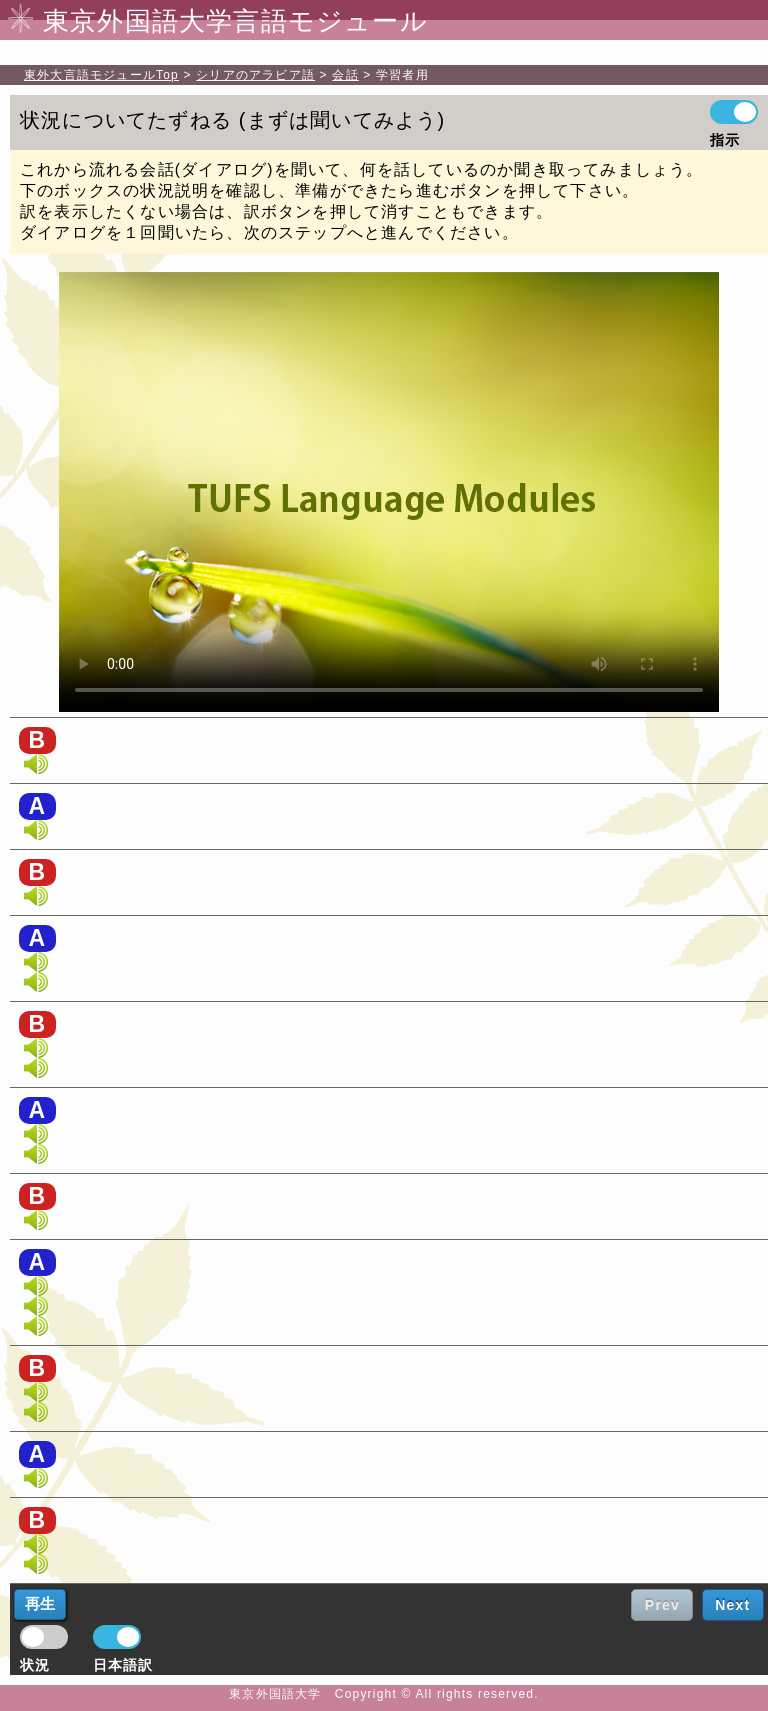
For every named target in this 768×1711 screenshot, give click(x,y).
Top (101, 75)
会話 (345, 75)
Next (732, 1605)
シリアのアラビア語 (255, 75)
